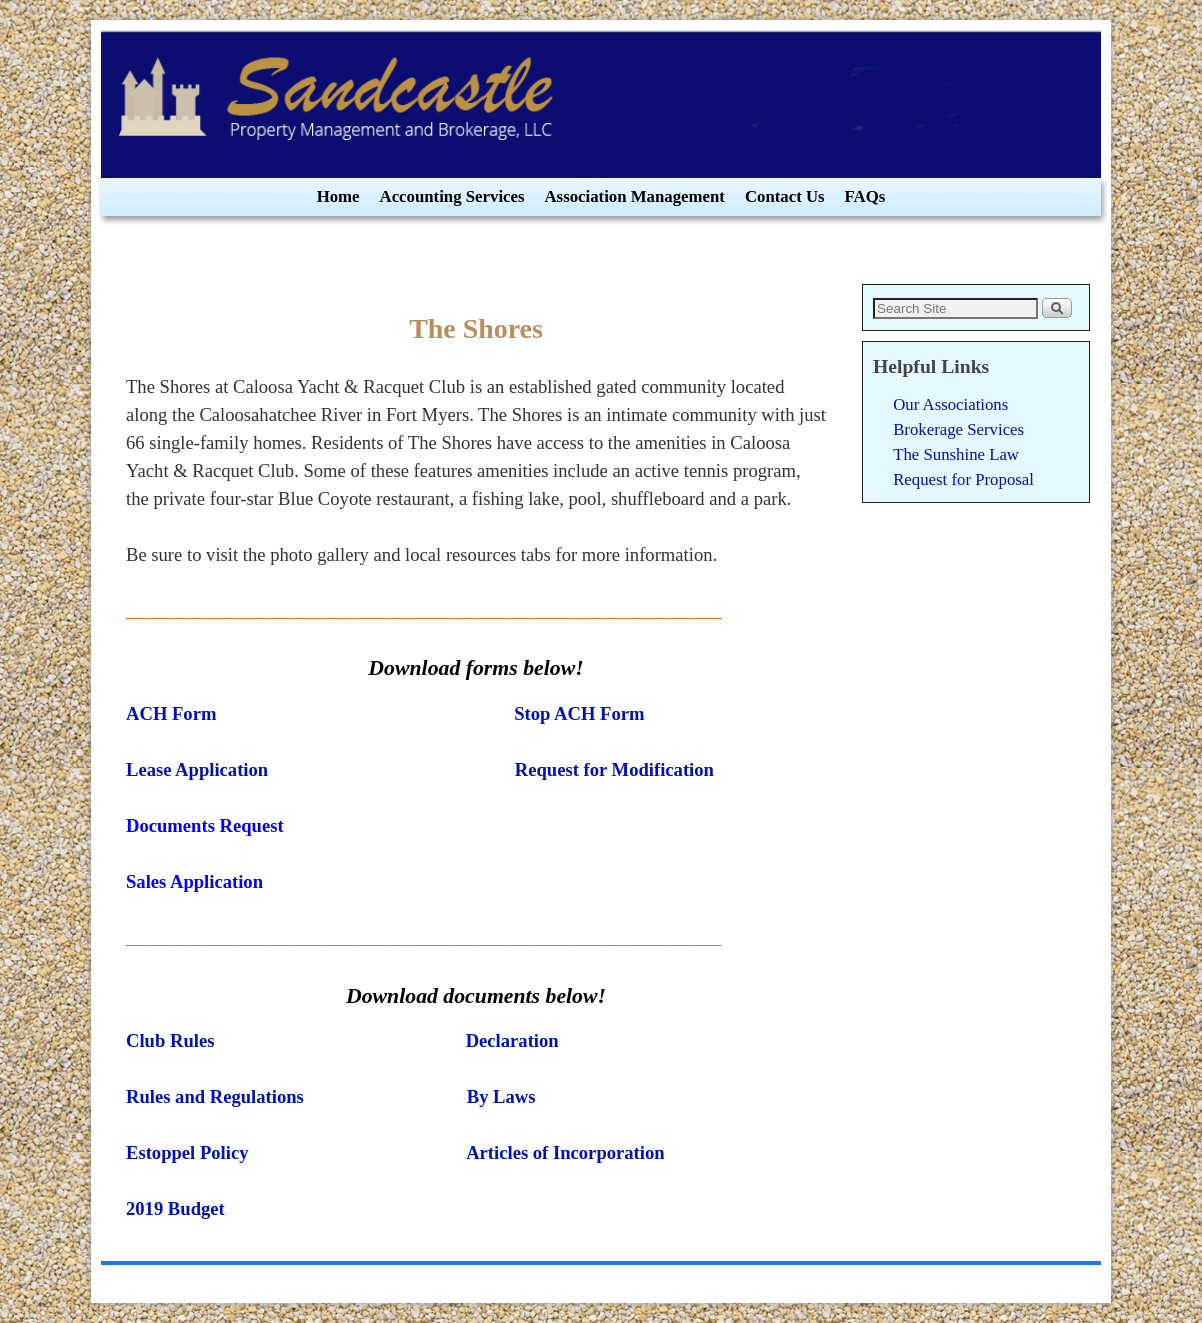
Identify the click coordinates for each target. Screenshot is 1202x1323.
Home (338, 196)
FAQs (865, 196)
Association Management (635, 196)
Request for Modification (614, 769)
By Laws (498, 1096)
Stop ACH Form (579, 713)
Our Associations (950, 404)
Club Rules (170, 1040)
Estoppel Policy (187, 1152)
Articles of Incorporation (565, 1152)
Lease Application (197, 769)
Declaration (512, 1040)
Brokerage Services (958, 429)
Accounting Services (452, 196)
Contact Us (785, 196)
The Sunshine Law (956, 454)
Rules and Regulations (215, 1096)
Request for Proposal (963, 479)
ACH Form (171, 713)
